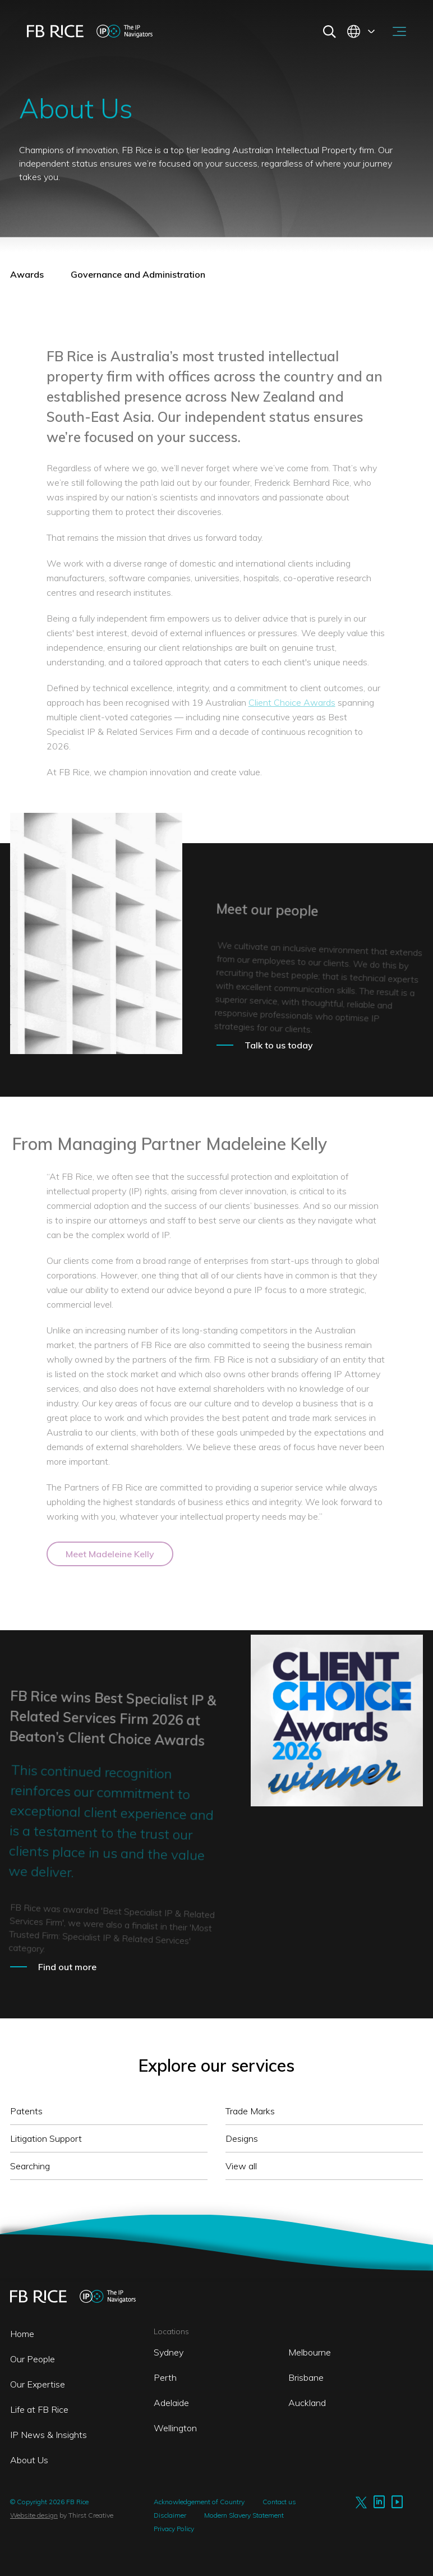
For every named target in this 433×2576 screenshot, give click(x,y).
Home (22, 2333)
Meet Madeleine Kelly (110, 1554)
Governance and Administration (138, 274)
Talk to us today (279, 1045)
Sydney (168, 2352)
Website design (34, 2515)
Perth (165, 2377)
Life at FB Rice (39, 2409)
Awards (27, 274)
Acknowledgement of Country (199, 2501)
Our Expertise (37, 2384)
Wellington (175, 2428)
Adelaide (171, 2402)
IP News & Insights (48, 2434)
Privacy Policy (174, 2528)
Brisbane (306, 2377)
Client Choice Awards (291, 702)
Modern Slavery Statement (244, 2515)
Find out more (67, 1966)
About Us (29, 2459)
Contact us (279, 2501)
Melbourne (309, 2352)
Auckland (307, 2402)
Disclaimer (170, 2515)
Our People (32, 2359)
